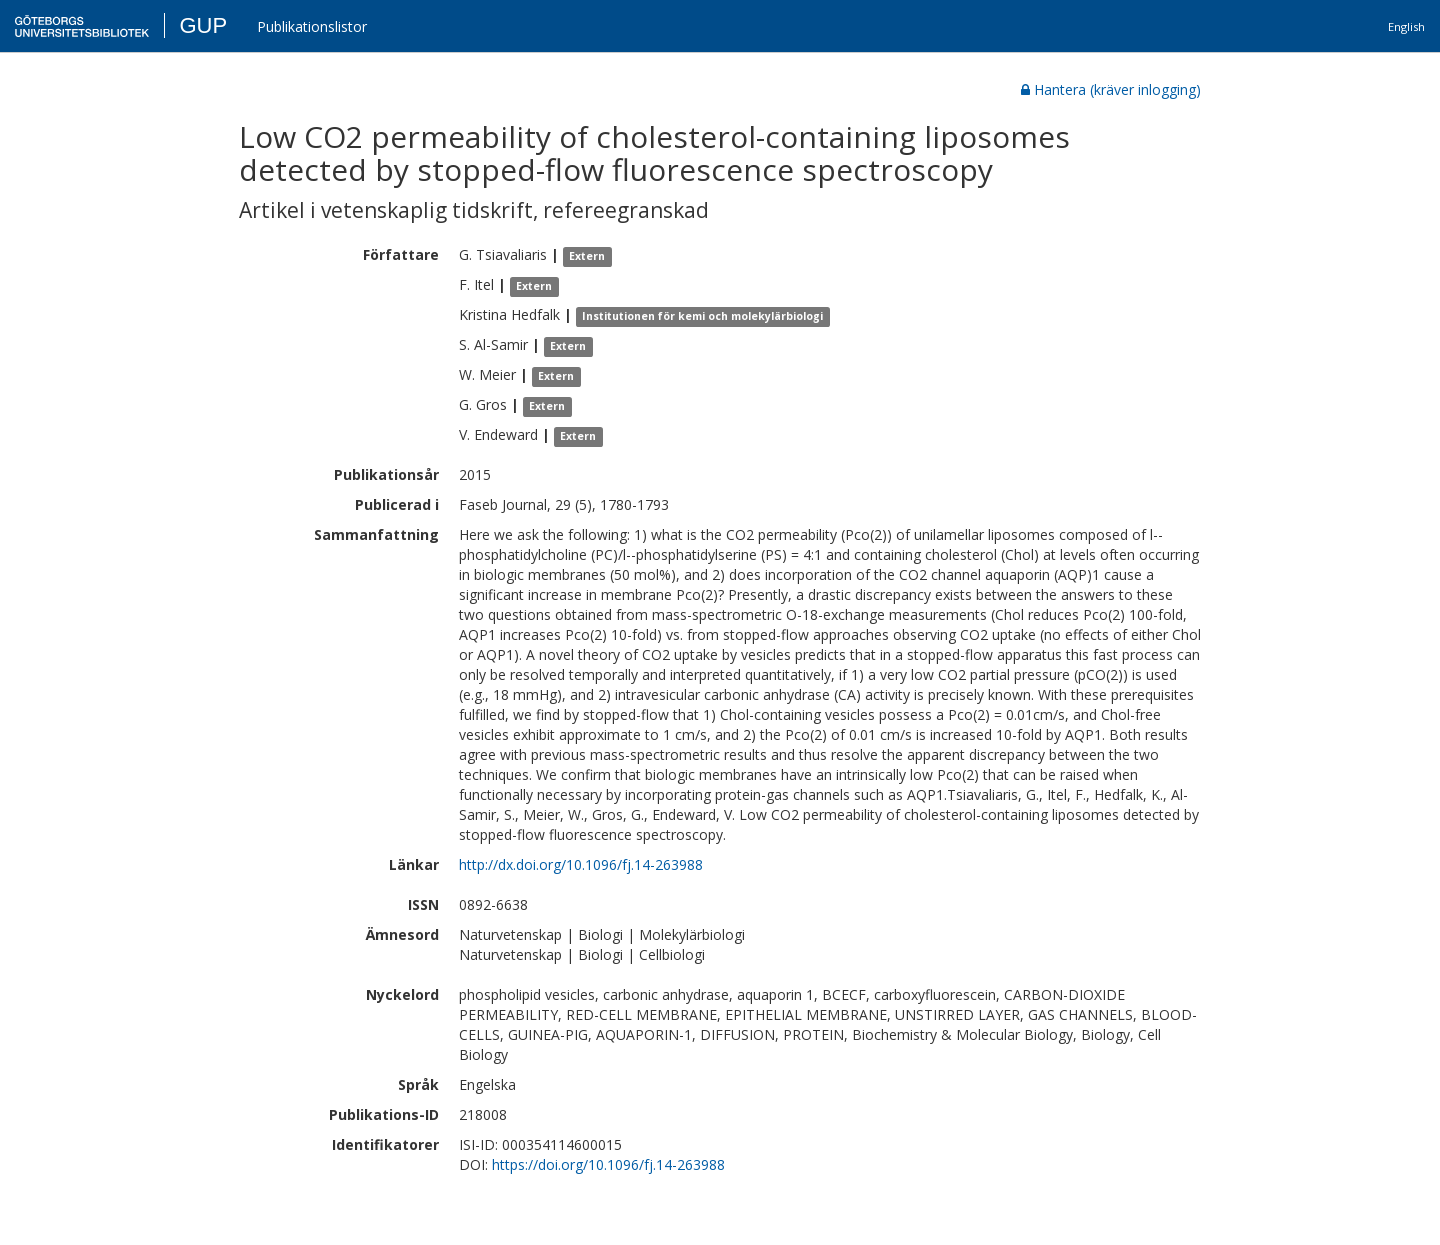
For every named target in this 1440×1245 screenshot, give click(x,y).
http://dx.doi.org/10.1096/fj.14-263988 (581, 864)
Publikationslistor (312, 26)
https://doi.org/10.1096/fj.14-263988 (608, 1164)
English (1406, 26)
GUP (203, 25)
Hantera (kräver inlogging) (1111, 89)
